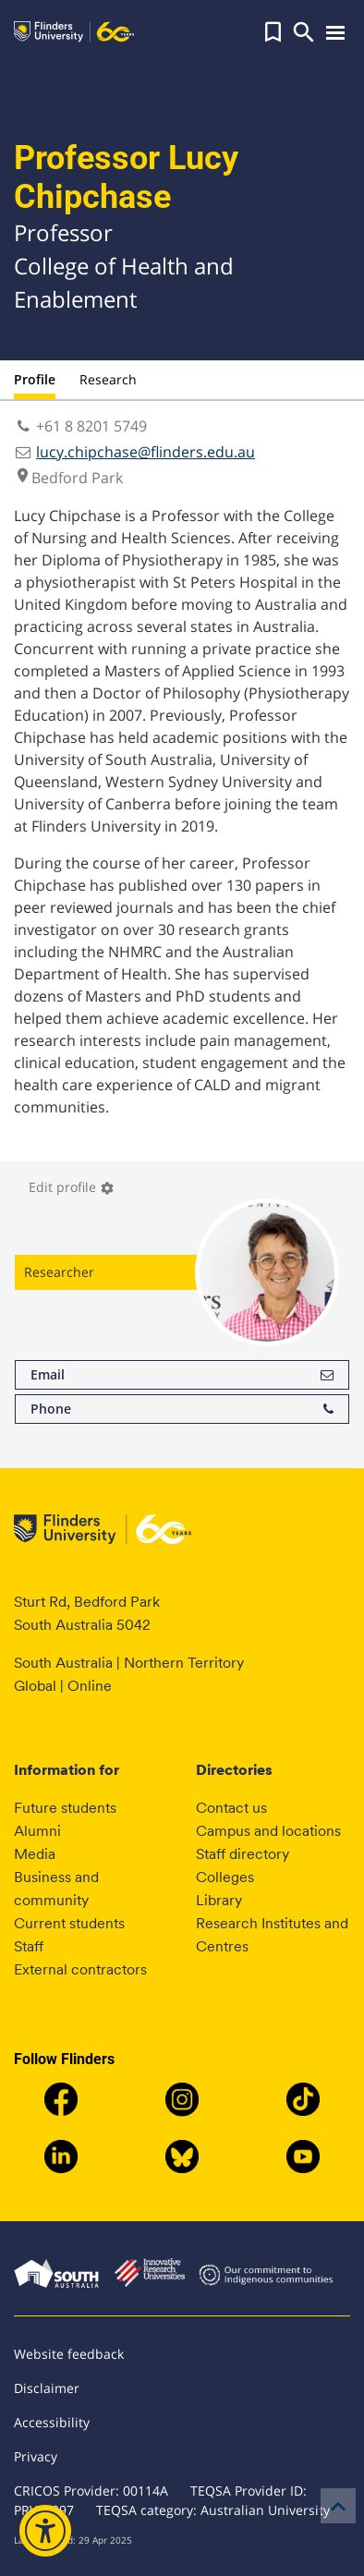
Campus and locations (268, 1831)
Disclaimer (46, 2388)
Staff (28, 1946)
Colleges (225, 1877)
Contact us (231, 1808)
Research (108, 379)
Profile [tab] (34, 379)
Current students (69, 1923)
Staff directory (242, 1854)
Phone (182, 1409)
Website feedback (69, 2354)
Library (219, 1900)
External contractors (80, 1969)
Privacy (35, 2456)
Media (34, 1854)
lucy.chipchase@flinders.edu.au (145, 452)
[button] (273, 32)
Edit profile (72, 1187)
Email (182, 1375)
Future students (65, 1808)
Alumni (37, 1831)
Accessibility (52, 2422)
